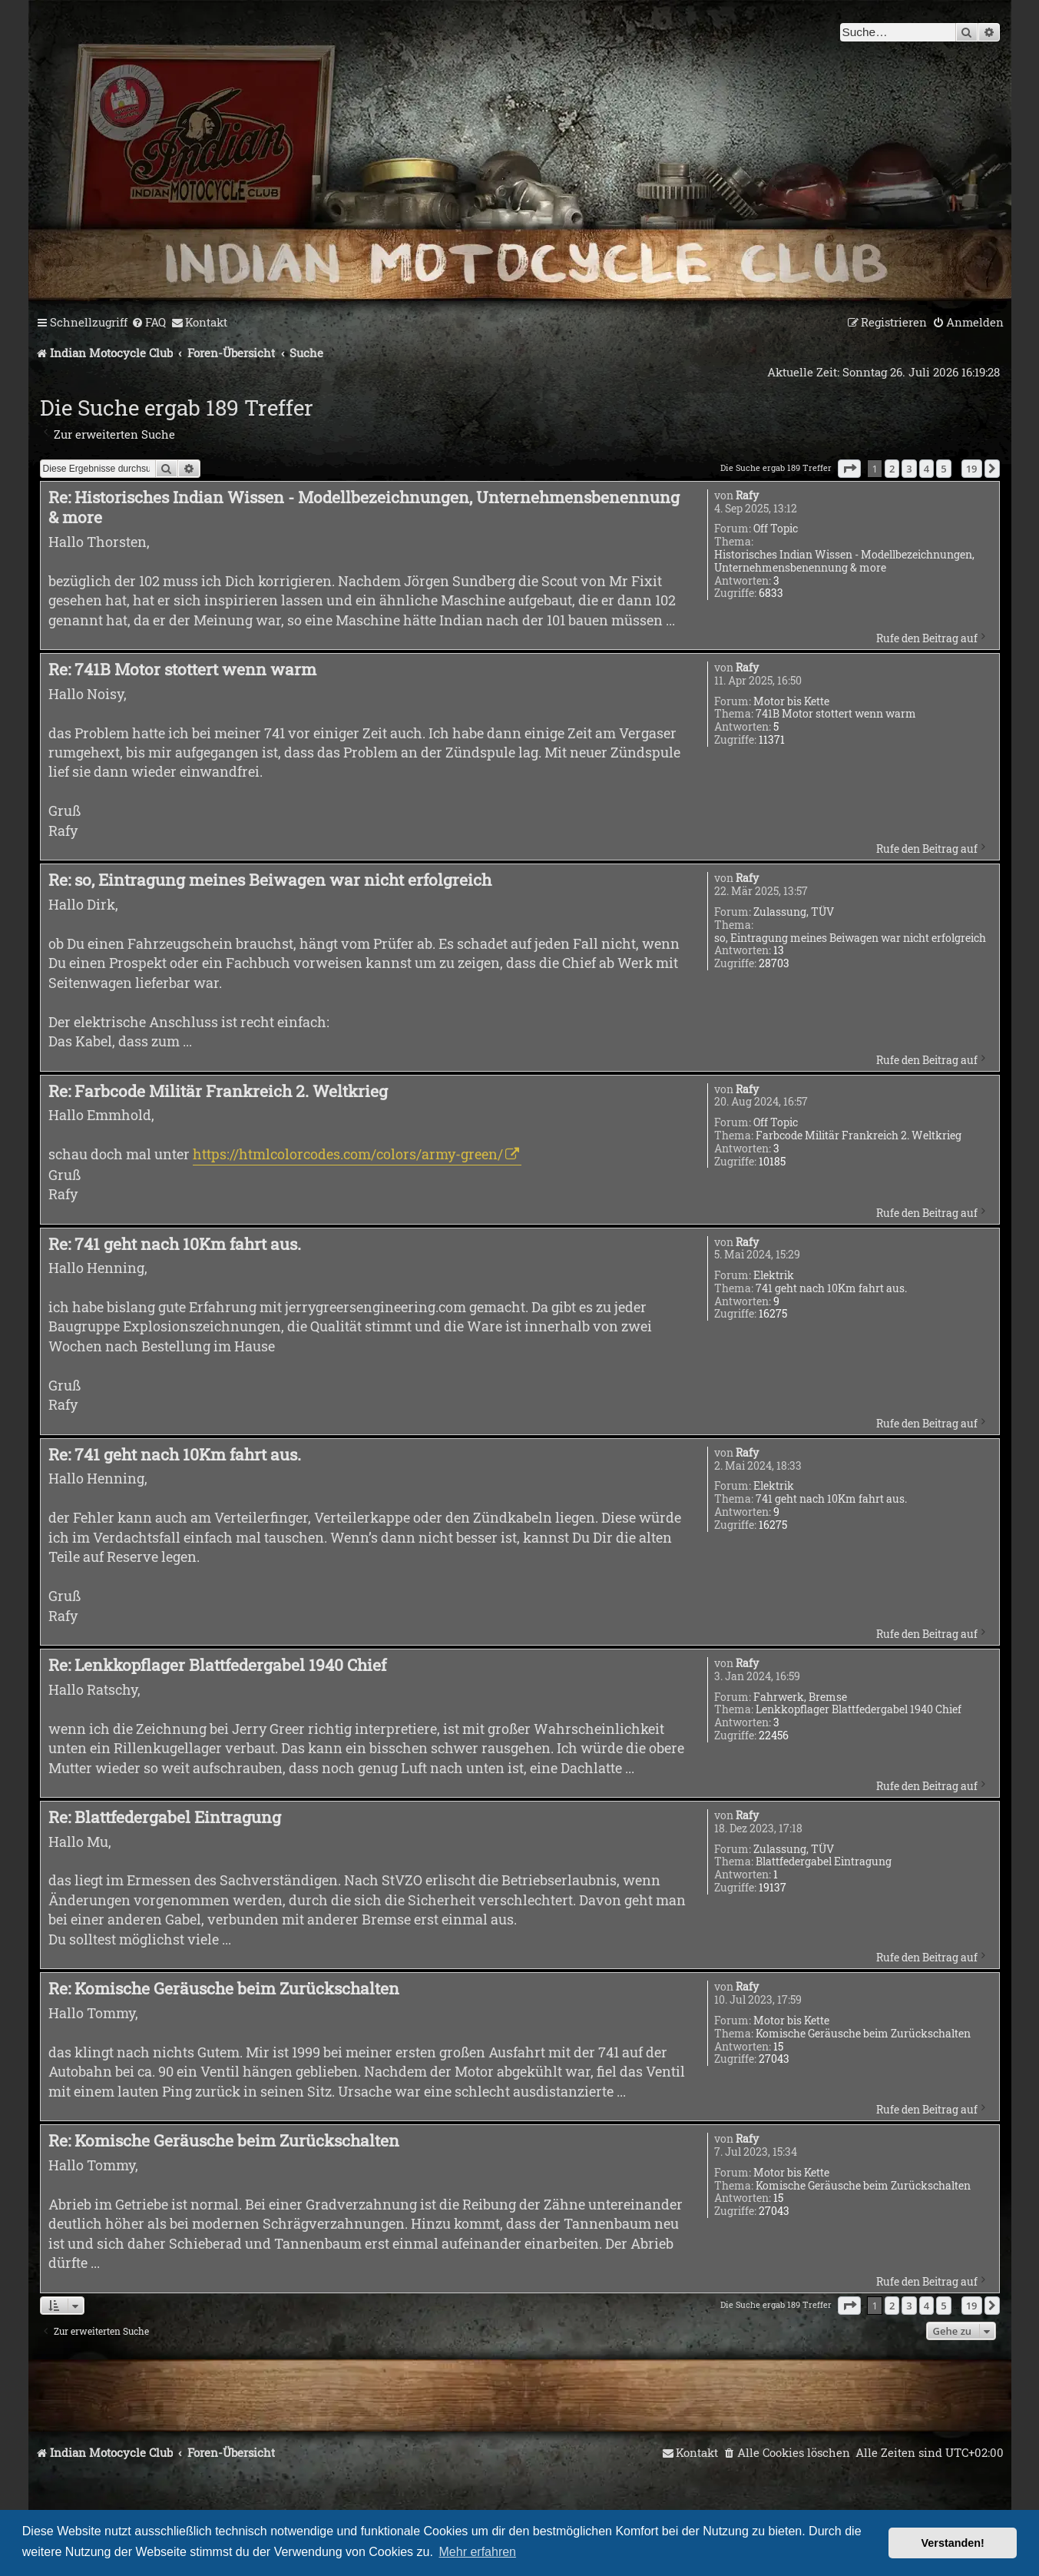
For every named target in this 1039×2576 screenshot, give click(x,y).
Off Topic (775, 528)
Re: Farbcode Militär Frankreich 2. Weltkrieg (218, 1091)
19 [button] (972, 469)
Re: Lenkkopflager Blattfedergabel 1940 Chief (217, 1665)
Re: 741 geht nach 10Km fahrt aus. (174, 1244)
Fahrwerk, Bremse (800, 1697)
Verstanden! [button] (953, 2543)
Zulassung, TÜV (793, 912)
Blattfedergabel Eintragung (824, 1861)
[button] (849, 468)
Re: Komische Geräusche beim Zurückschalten (223, 1988)
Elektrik (773, 1275)
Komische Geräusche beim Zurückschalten (863, 2034)
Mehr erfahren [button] (478, 2551)
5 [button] (943, 469)
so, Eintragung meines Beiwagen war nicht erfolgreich (850, 938)
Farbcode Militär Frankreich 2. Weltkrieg (858, 1135)
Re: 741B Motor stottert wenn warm (182, 669)
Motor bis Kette (791, 701)
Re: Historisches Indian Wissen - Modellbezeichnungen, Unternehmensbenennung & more (364, 507)
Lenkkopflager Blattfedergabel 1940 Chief (858, 1709)
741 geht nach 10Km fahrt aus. (831, 1288)
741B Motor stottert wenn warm (836, 714)
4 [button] (926, 469)
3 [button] (909, 469)
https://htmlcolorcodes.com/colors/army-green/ (348, 1154)
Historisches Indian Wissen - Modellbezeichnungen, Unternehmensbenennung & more (844, 562)
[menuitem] (148, 323)
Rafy (747, 495)
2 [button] (892, 469)
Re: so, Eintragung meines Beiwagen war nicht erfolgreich (269, 880)
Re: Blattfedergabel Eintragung (164, 1817)
